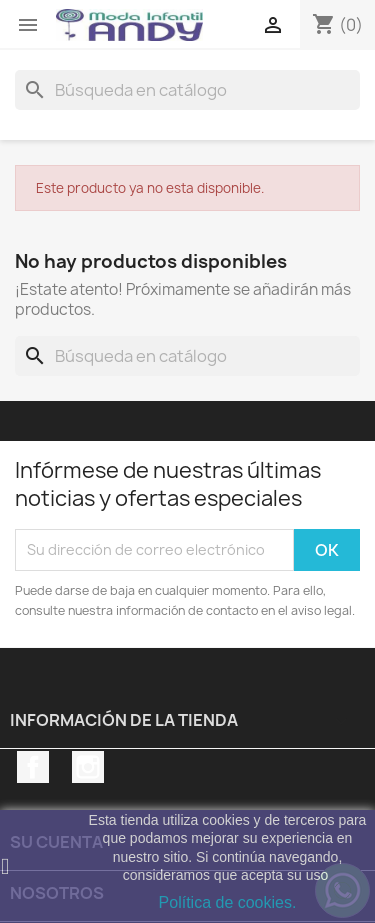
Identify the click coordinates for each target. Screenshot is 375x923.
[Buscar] (187, 90)
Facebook (33, 767)
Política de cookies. (228, 902)
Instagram (88, 767)
